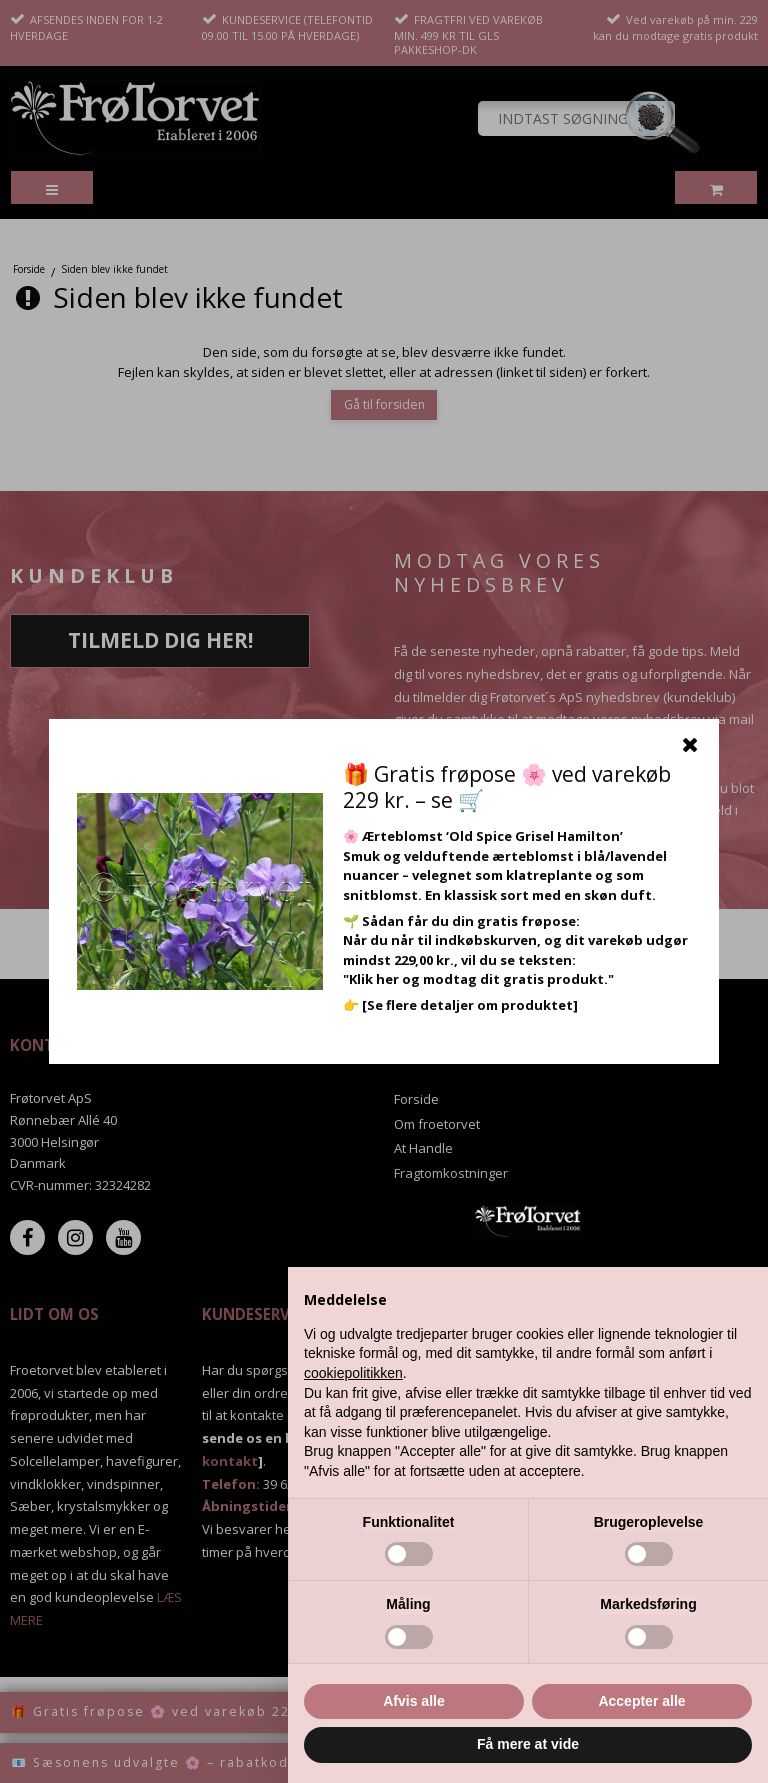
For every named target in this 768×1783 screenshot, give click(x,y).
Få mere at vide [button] (528, 1744)
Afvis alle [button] (413, 1701)
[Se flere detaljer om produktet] (470, 1005)
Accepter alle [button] (641, 1701)
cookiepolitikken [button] (353, 1373)
